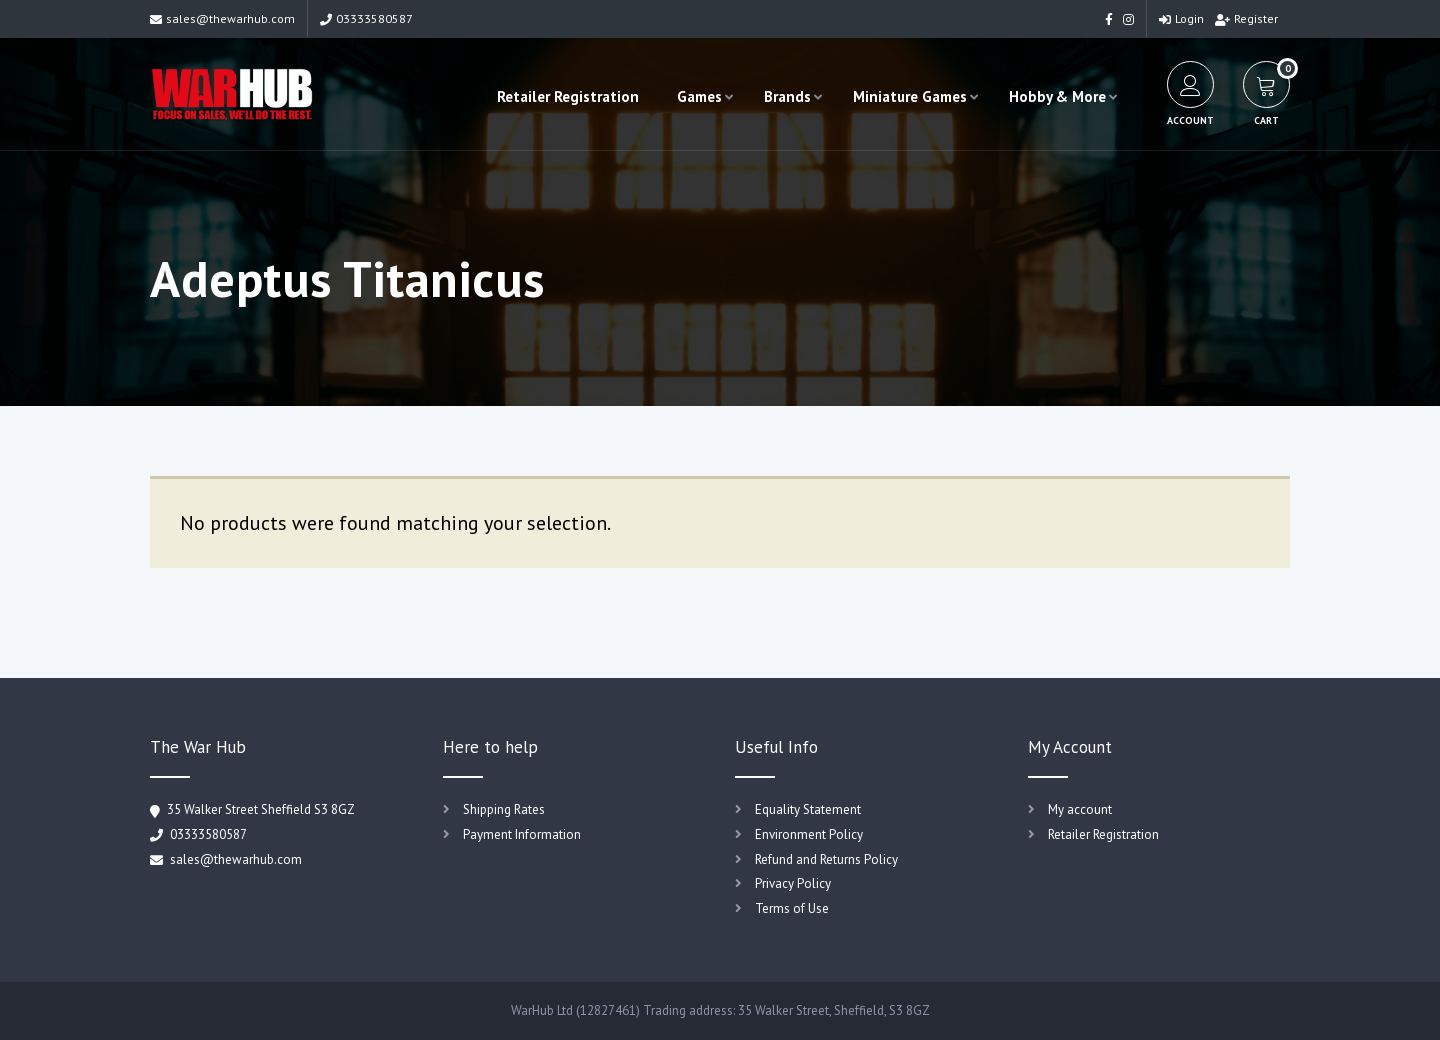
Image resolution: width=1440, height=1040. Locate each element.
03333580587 (366, 18)
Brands (787, 96)
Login (1181, 18)
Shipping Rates (504, 809)
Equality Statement (808, 809)
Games (699, 96)
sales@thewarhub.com (222, 18)
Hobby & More (1057, 96)
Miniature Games (910, 96)
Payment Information (522, 834)
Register (1246, 18)
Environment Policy (809, 834)
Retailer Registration (568, 96)
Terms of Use (792, 908)
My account (1080, 809)
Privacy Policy (793, 883)
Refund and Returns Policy (826, 859)
